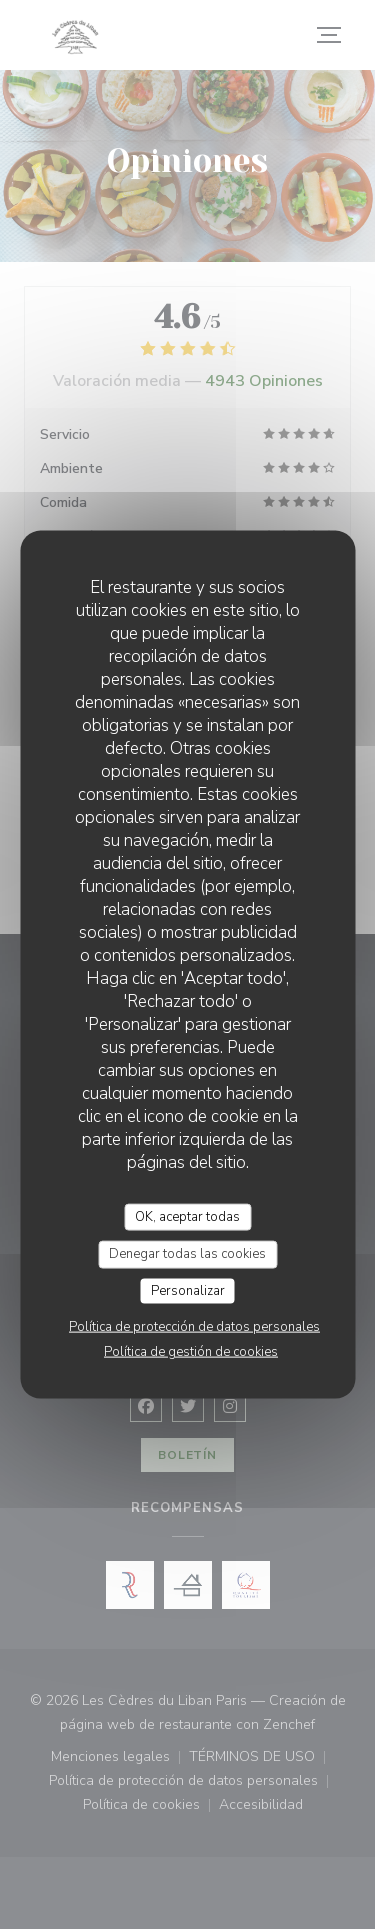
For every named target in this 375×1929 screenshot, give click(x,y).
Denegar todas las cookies (187, 1254)
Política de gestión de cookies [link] (191, 1352)
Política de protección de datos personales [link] (194, 1327)
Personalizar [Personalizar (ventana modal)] (188, 1290)
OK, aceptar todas (187, 1216)
